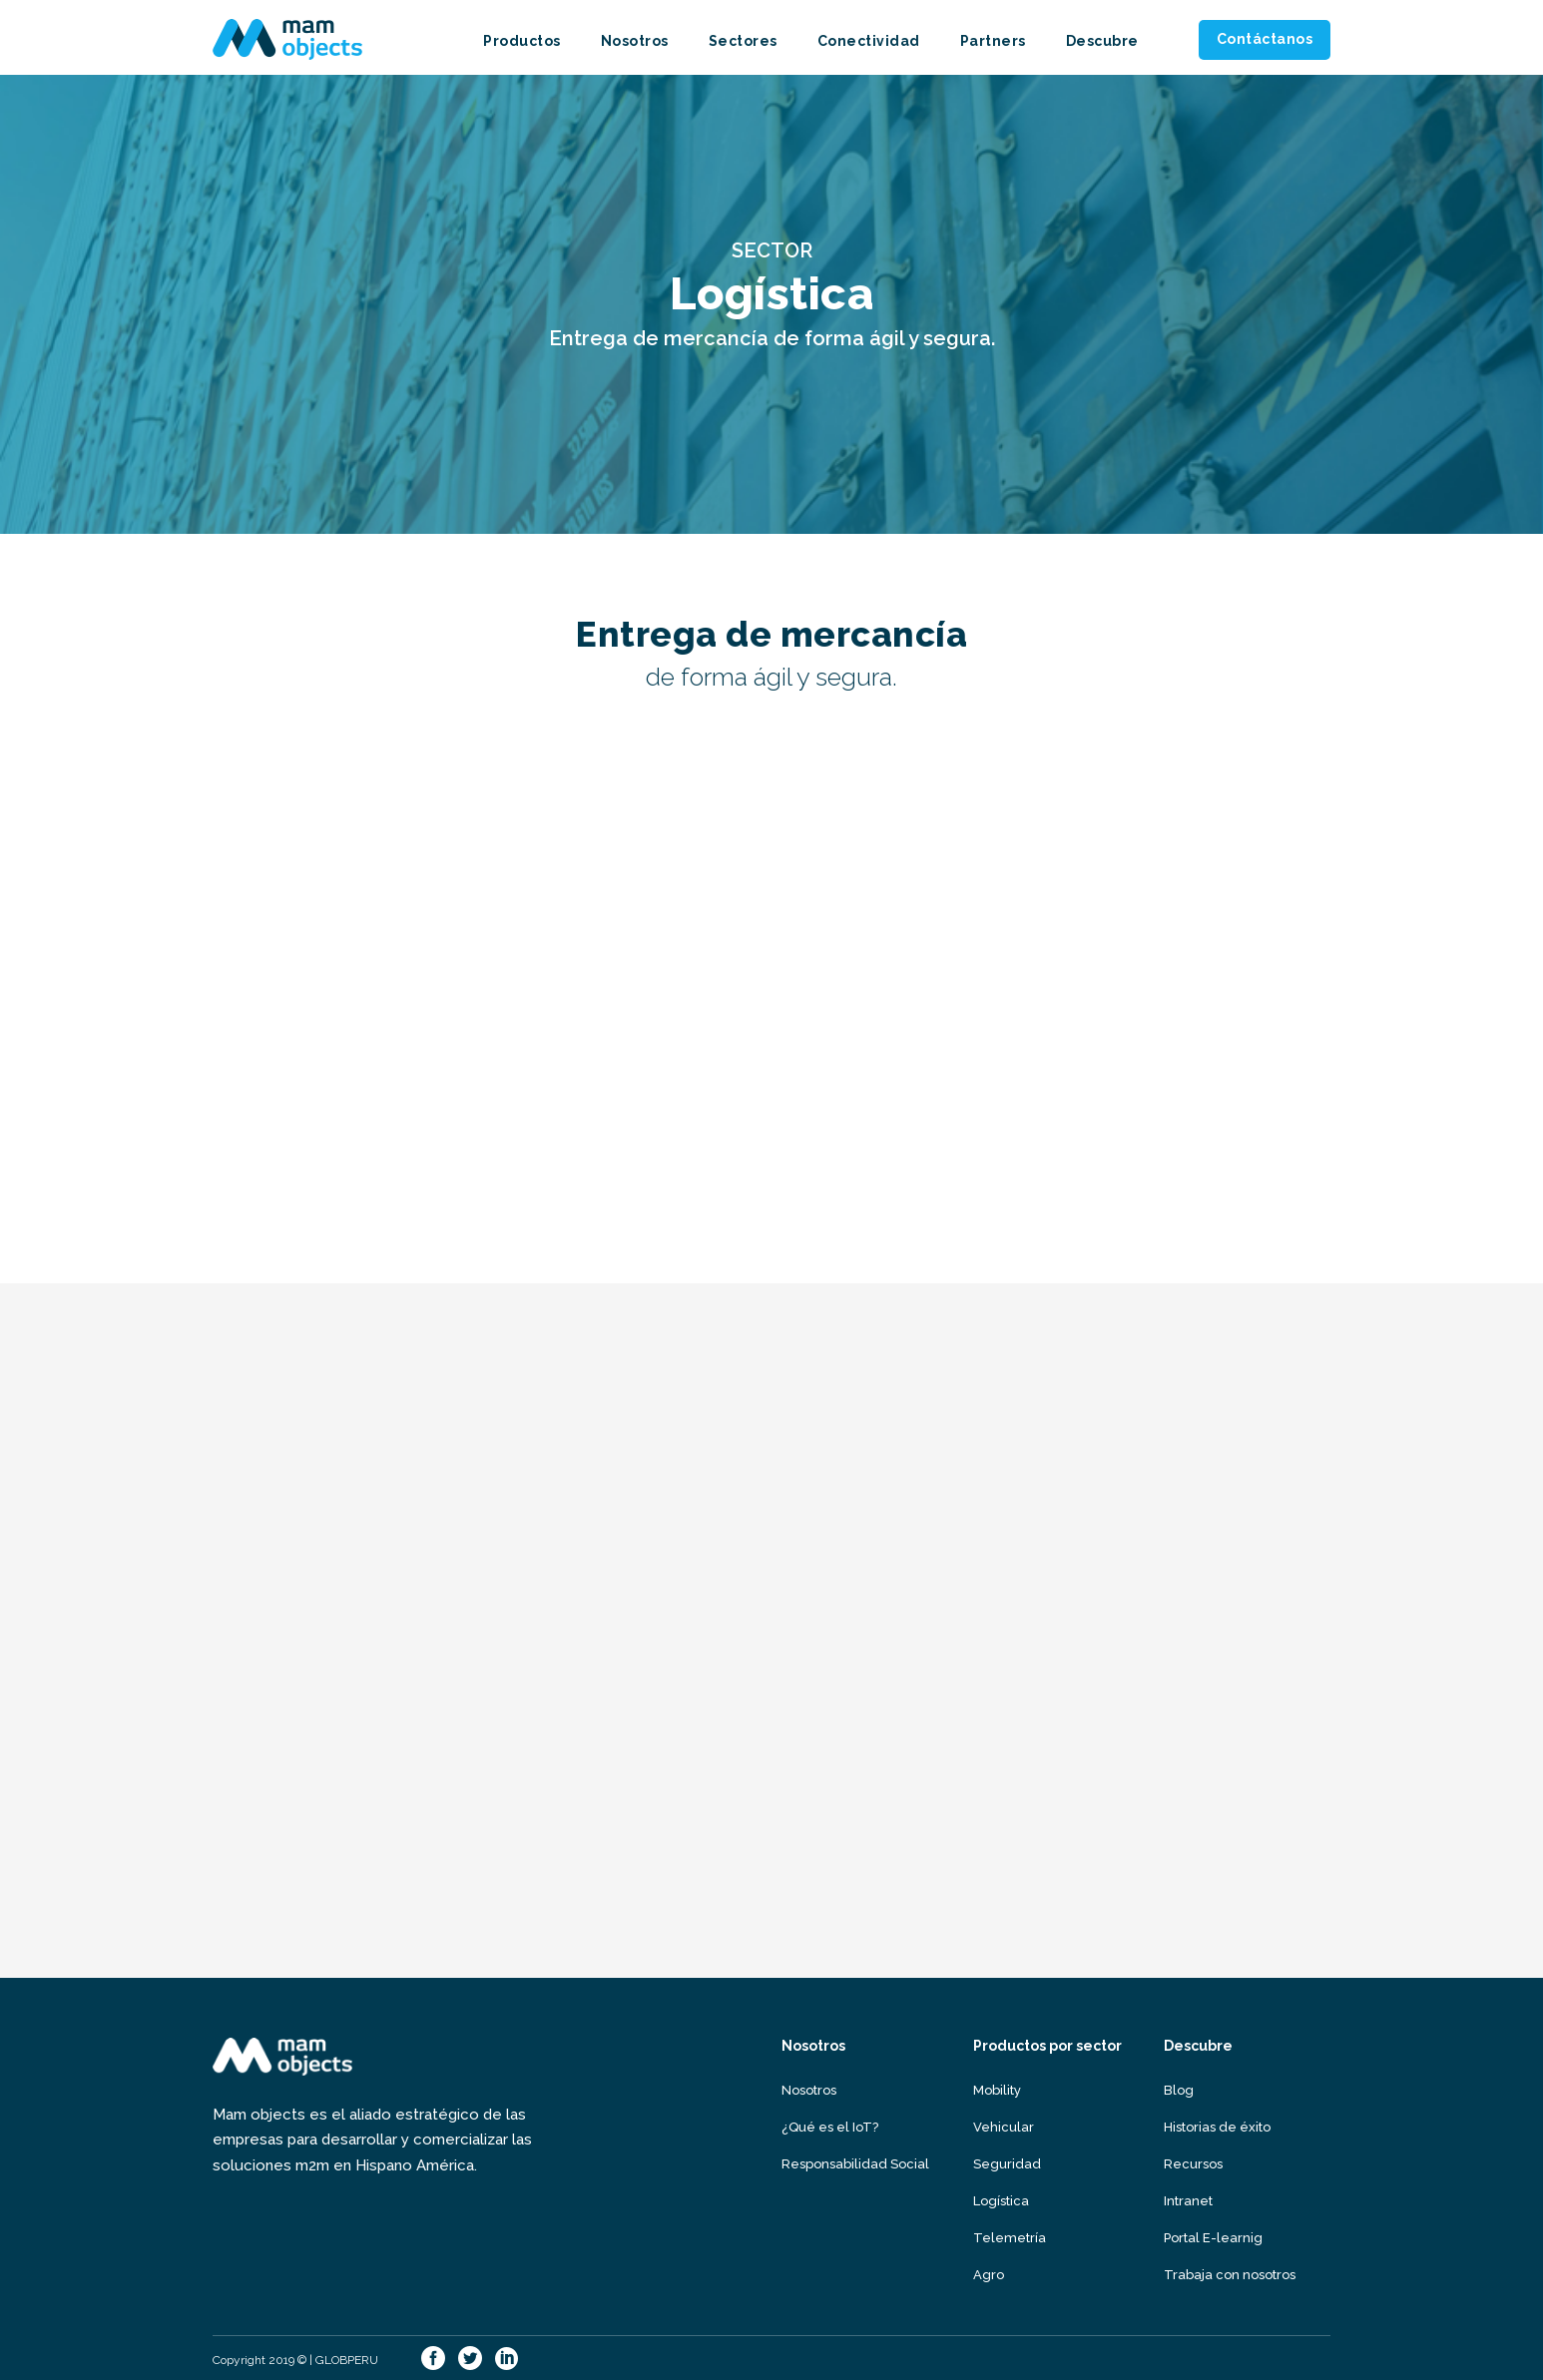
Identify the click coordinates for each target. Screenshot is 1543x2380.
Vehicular (1003, 2127)
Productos (522, 41)
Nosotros (635, 41)
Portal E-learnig (1213, 2237)
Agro (988, 2274)
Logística (1001, 2200)
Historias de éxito (1217, 2127)
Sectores (743, 41)
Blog (1179, 2090)
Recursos (1193, 2163)
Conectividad (868, 41)
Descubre (1102, 41)
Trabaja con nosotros (1229, 2274)
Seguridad (1007, 2163)
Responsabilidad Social (855, 2163)
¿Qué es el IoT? (829, 2127)
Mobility (997, 2090)
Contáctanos (1265, 39)
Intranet (1188, 2200)
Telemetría (1009, 2237)
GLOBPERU (346, 2360)
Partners (993, 41)
